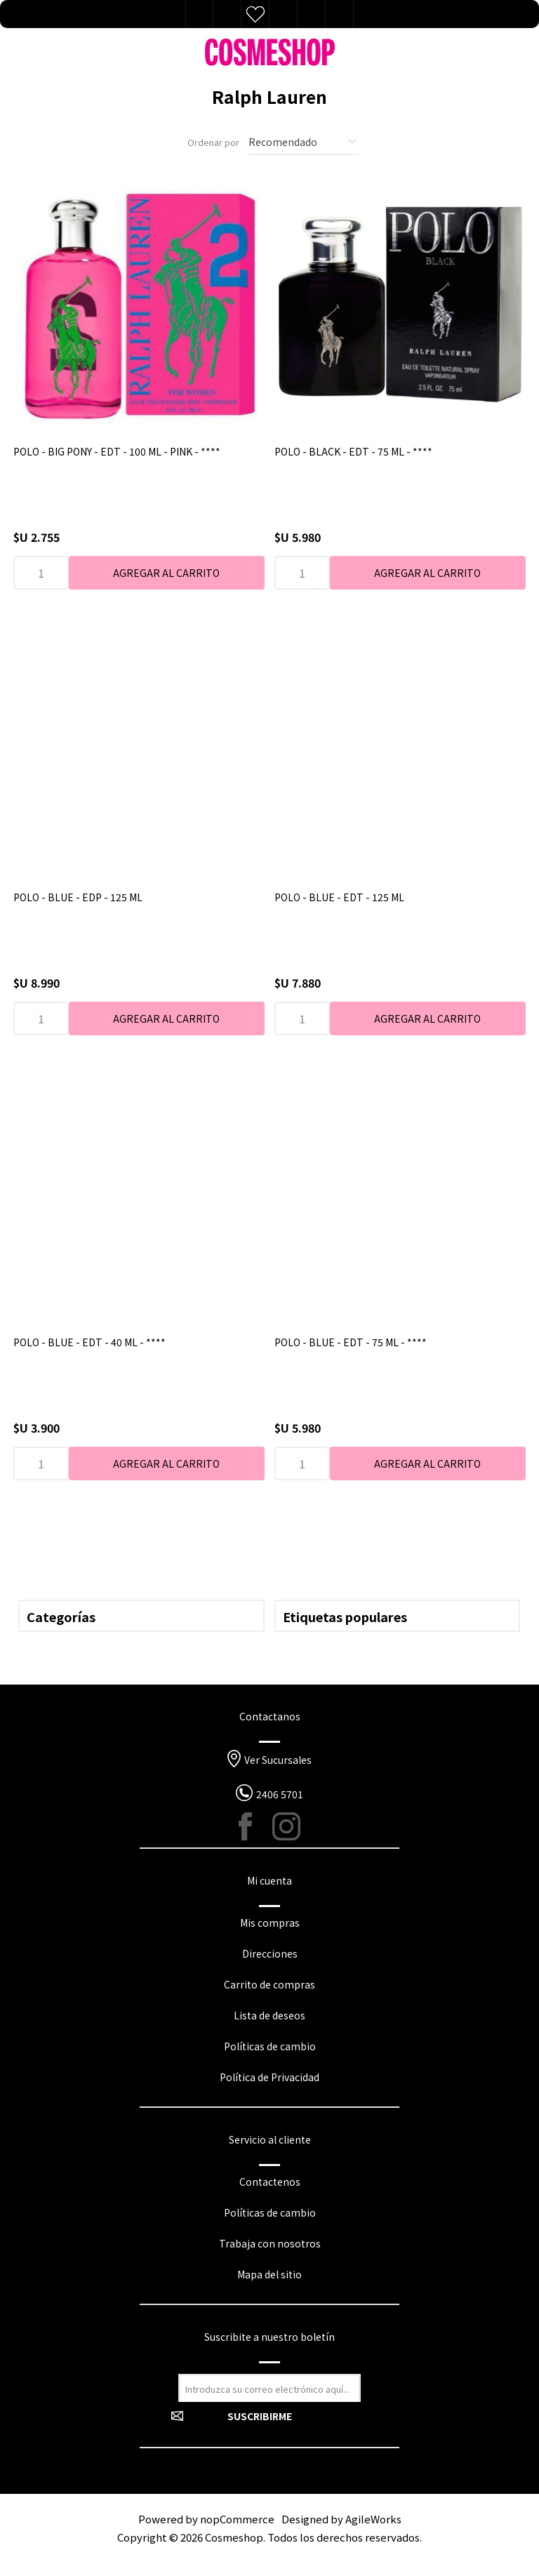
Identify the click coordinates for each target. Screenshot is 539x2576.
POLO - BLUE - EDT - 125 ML (339, 897)
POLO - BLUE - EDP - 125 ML (77, 897)
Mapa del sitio (269, 2274)
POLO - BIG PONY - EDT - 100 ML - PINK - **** (116, 451)
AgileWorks (373, 2518)
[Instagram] (286, 1826)
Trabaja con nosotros (270, 2243)
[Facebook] (253, 1826)
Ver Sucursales (278, 1760)
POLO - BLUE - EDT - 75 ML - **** (350, 1342)
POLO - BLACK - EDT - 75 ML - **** (353, 451)
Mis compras (270, 1923)
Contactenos (269, 2182)
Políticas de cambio (270, 2046)
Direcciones (270, 1953)
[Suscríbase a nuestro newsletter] (269, 2388)
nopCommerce (237, 2518)
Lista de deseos (255, 14)
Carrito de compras (269, 1984)
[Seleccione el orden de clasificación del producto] (303, 142)
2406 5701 (279, 1794)
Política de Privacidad (269, 2077)
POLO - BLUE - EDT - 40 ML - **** (89, 1342)
